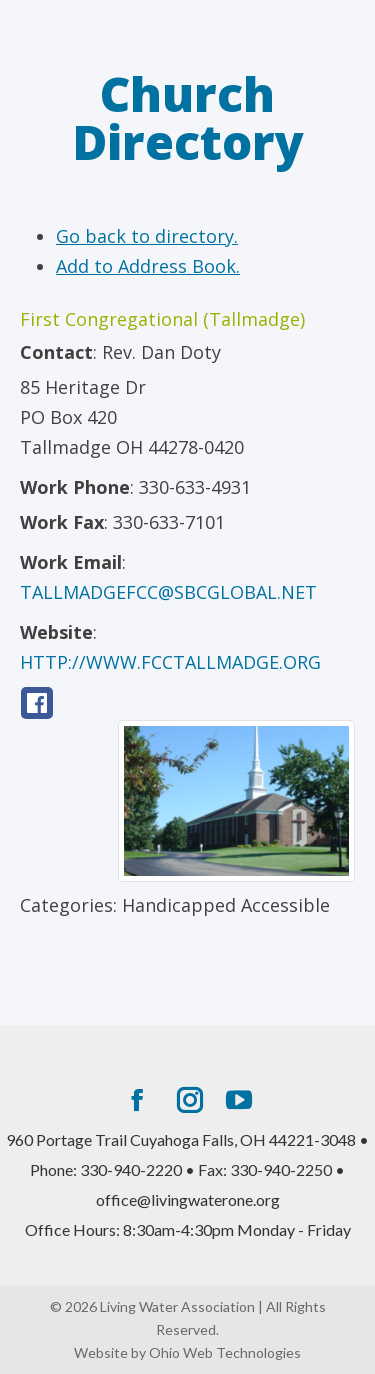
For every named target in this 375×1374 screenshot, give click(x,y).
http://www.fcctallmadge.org (170, 662)
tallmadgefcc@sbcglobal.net (168, 592)
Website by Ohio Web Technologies (187, 1352)
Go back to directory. (147, 236)
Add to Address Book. (148, 266)
